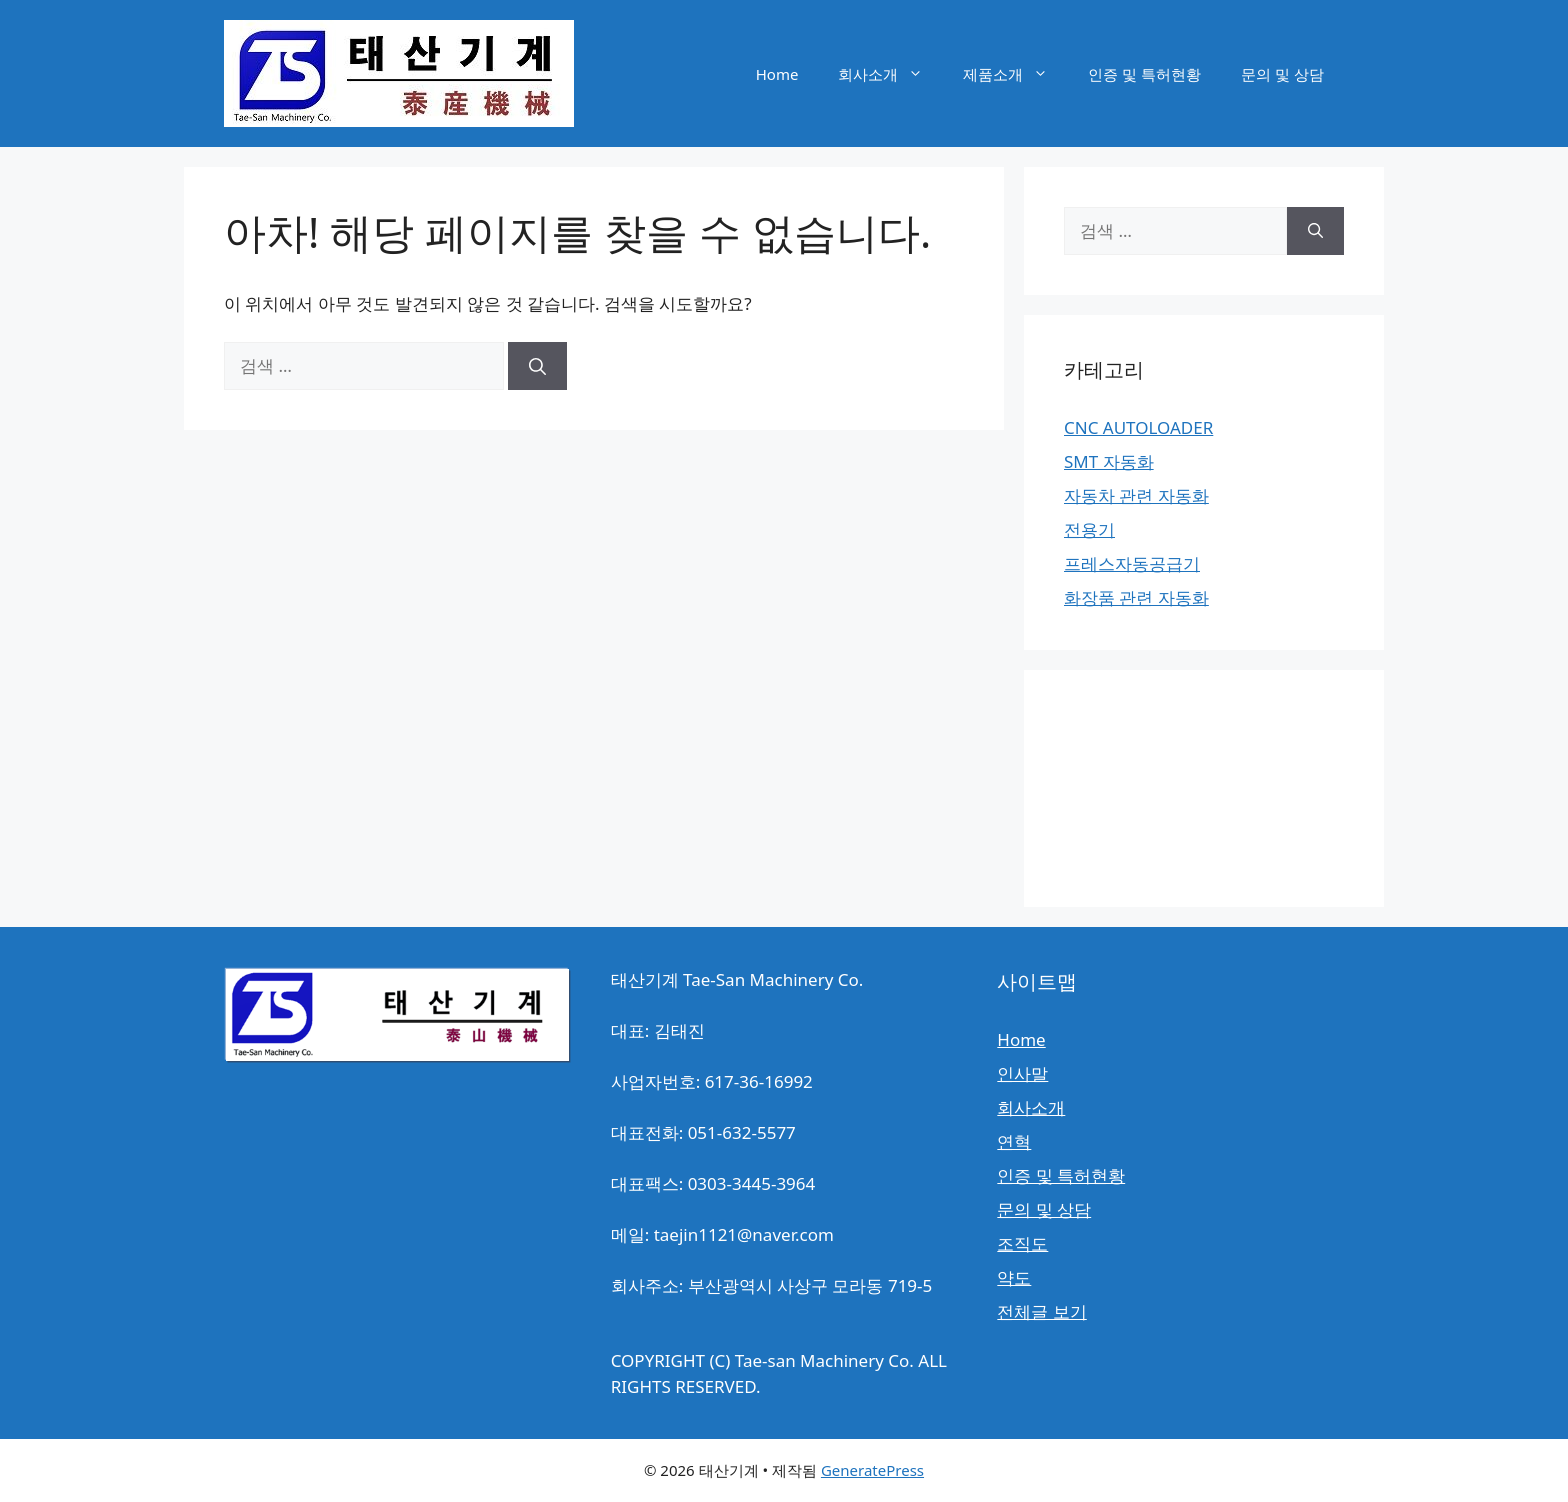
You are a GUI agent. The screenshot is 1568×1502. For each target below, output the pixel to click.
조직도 (1022, 1243)
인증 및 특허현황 (1144, 74)
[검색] (537, 366)
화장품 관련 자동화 (1136, 597)
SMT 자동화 (1109, 461)
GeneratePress (872, 1470)
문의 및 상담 (1282, 74)
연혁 (1014, 1141)
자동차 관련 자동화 (1136, 495)
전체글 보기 (1041, 1311)
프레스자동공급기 (1132, 563)
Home (777, 74)
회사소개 (890, 74)
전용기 (1089, 529)
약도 (1014, 1277)
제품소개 (1015, 74)
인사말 (1022, 1073)
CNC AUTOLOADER (1138, 427)
